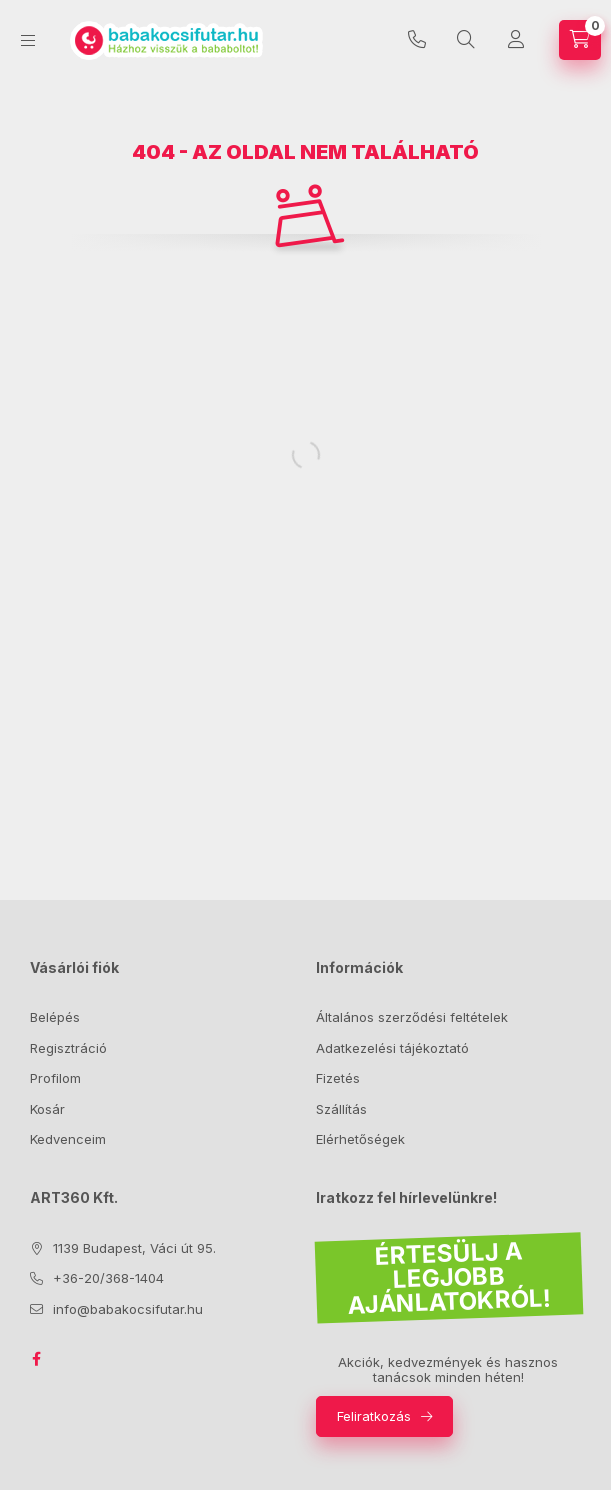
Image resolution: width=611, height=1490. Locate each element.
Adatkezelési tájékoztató (392, 1048)
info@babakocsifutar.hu (128, 1309)
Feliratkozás (374, 1416)
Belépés (55, 1017)
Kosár (47, 1109)
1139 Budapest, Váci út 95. (134, 1248)
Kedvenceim (68, 1139)
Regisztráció (68, 1048)
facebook (36, 1359)
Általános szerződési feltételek (412, 1017)
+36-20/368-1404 (417, 40)
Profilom (55, 1078)
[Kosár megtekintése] (580, 40)
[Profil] (516, 40)
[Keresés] (466, 40)
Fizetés (338, 1078)
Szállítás (341, 1109)
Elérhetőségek (360, 1139)
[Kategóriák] (28, 40)
